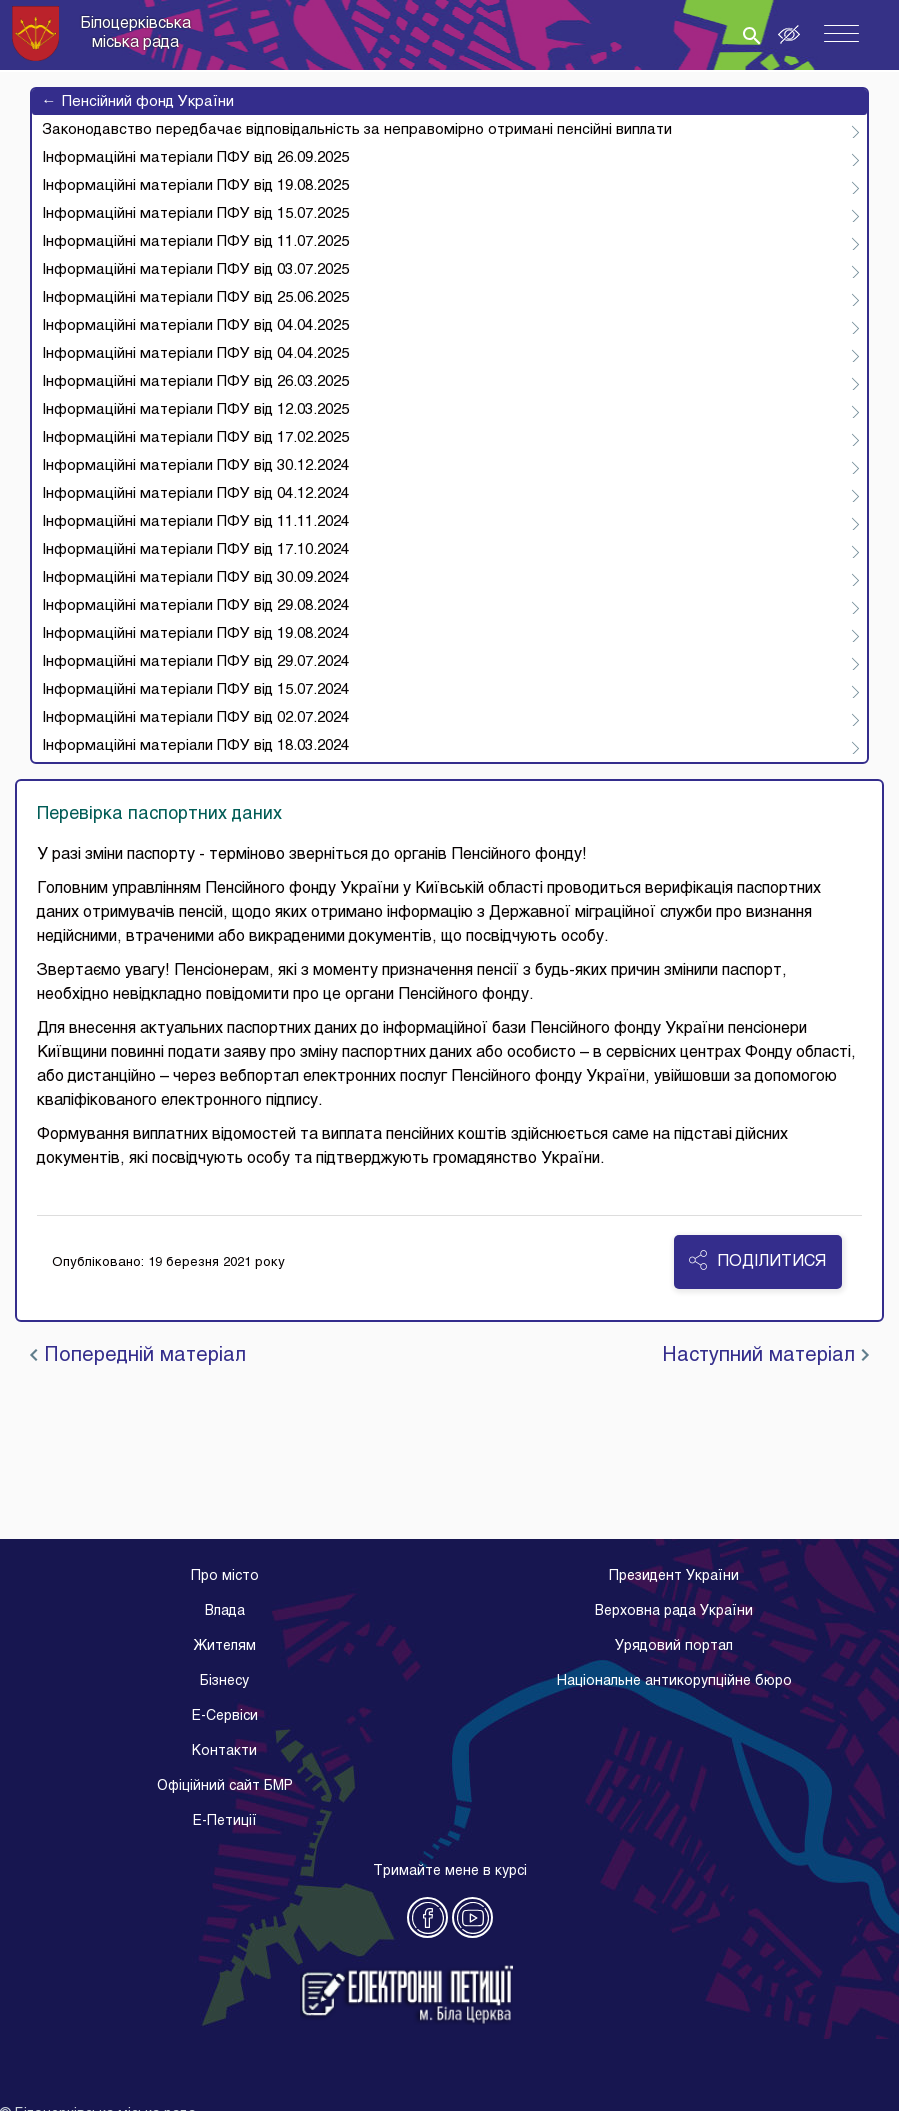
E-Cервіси (225, 1716)
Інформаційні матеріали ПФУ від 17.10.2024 (195, 550)
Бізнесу (224, 1681)
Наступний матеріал (765, 1356)
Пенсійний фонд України (138, 102)
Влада (225, 1611)
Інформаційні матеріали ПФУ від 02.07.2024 (195, 718)
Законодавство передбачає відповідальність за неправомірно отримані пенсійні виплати (357, 130)
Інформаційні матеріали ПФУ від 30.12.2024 (195, 466)
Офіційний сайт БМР (225, 1786)
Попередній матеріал (138, 1356)
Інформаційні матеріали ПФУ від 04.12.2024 (195, 494)
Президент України (674, 1576)
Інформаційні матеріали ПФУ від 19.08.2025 (195, 186)
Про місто (225, 1576)
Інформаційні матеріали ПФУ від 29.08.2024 (195, 606)
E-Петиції (225, 1821)
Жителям (224, 1646)
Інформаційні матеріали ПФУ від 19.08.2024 (195, 634)
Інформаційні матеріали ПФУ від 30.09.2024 (195, 578)
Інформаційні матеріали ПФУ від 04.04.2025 (195, 326)
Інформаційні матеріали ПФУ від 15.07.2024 (195, 690)
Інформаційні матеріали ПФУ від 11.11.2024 (195, 522)
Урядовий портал (674, 1646)
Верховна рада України (674, 1611)
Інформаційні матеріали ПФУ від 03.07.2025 (195, 270)
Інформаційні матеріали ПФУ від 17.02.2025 (195, 438)
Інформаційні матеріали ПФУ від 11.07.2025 (195, 242)
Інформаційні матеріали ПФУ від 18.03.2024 (195, 746)
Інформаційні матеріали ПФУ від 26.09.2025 (195, 158)
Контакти (224, 1751)
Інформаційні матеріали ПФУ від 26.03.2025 (195, 382)
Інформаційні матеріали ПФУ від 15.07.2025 (195, 214)
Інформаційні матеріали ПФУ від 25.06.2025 (195, 298)
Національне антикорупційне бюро (674, 1681)
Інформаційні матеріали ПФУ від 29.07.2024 (195, 662)
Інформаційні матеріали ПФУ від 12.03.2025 (195, 410)
